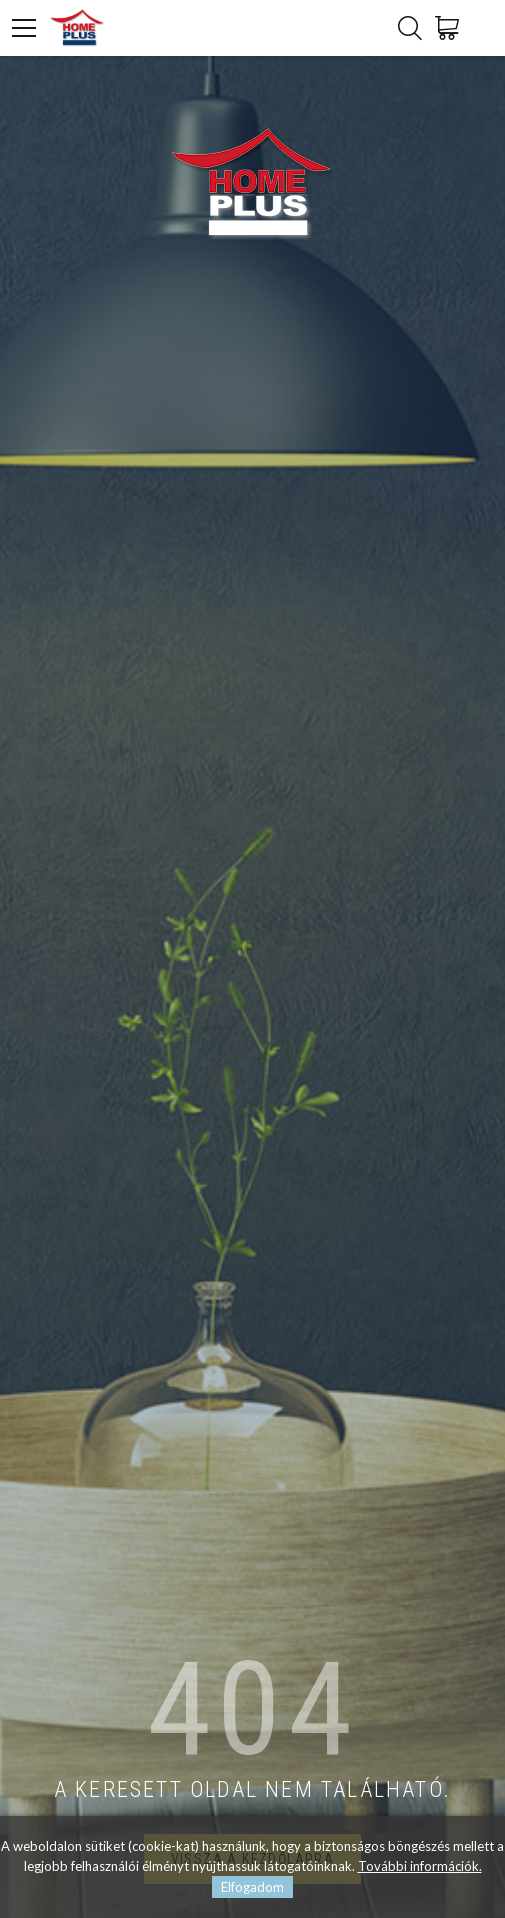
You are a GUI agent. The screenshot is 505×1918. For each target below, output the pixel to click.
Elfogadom (252, 1887)
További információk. (420, 1866)
